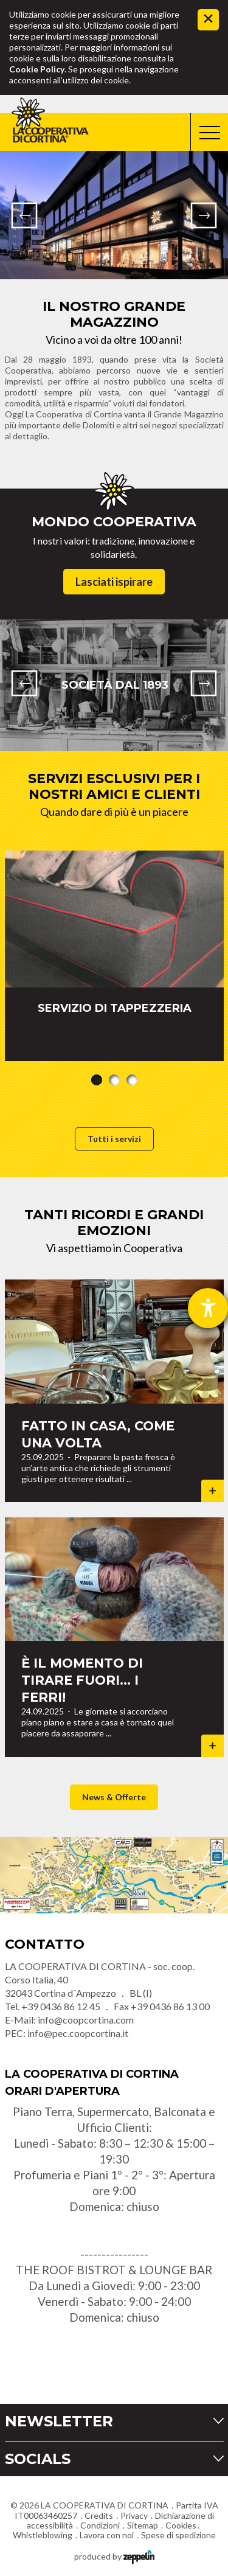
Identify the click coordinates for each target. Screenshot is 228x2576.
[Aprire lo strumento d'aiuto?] (208, 1308)
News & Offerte (114, 1797)
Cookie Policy (36, 69)
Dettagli (212, 1491)
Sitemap (142, 2525)
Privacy (134, 2515)
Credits (99, 2515)
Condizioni (100, 2525)
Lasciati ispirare (114, 581)
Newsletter (59, 2421)
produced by (114, 2555)
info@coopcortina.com (86, 2019)
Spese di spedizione (178, 2535)
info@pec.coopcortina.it (77, 2033)
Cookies (180, 2525)
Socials (38, 2459)
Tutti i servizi (114, 1138)
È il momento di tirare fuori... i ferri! (82, 1680)
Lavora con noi (107, 2535)
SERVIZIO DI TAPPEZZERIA (114, 1008)
